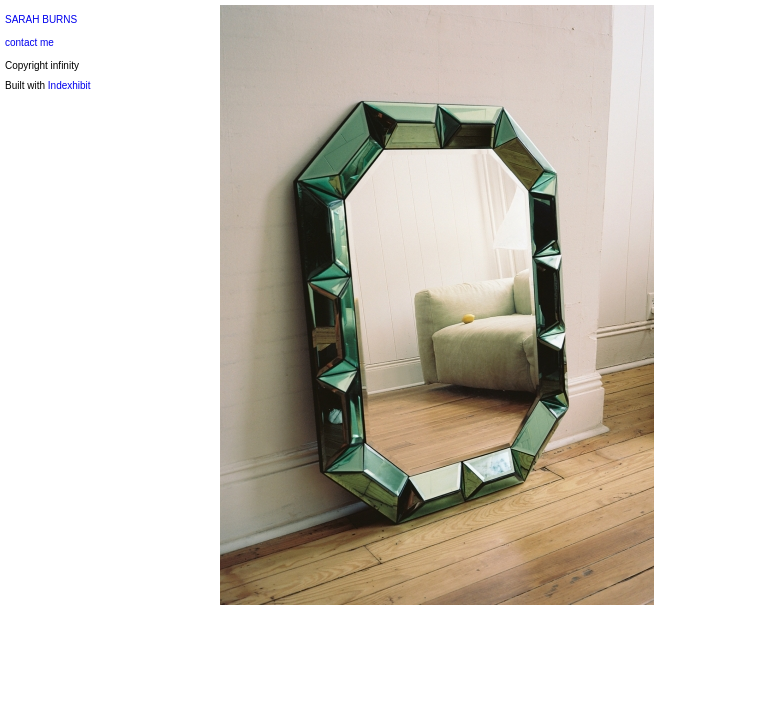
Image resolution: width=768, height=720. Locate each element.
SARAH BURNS (41, 19)
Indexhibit (69, 85)
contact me (29, 42)
